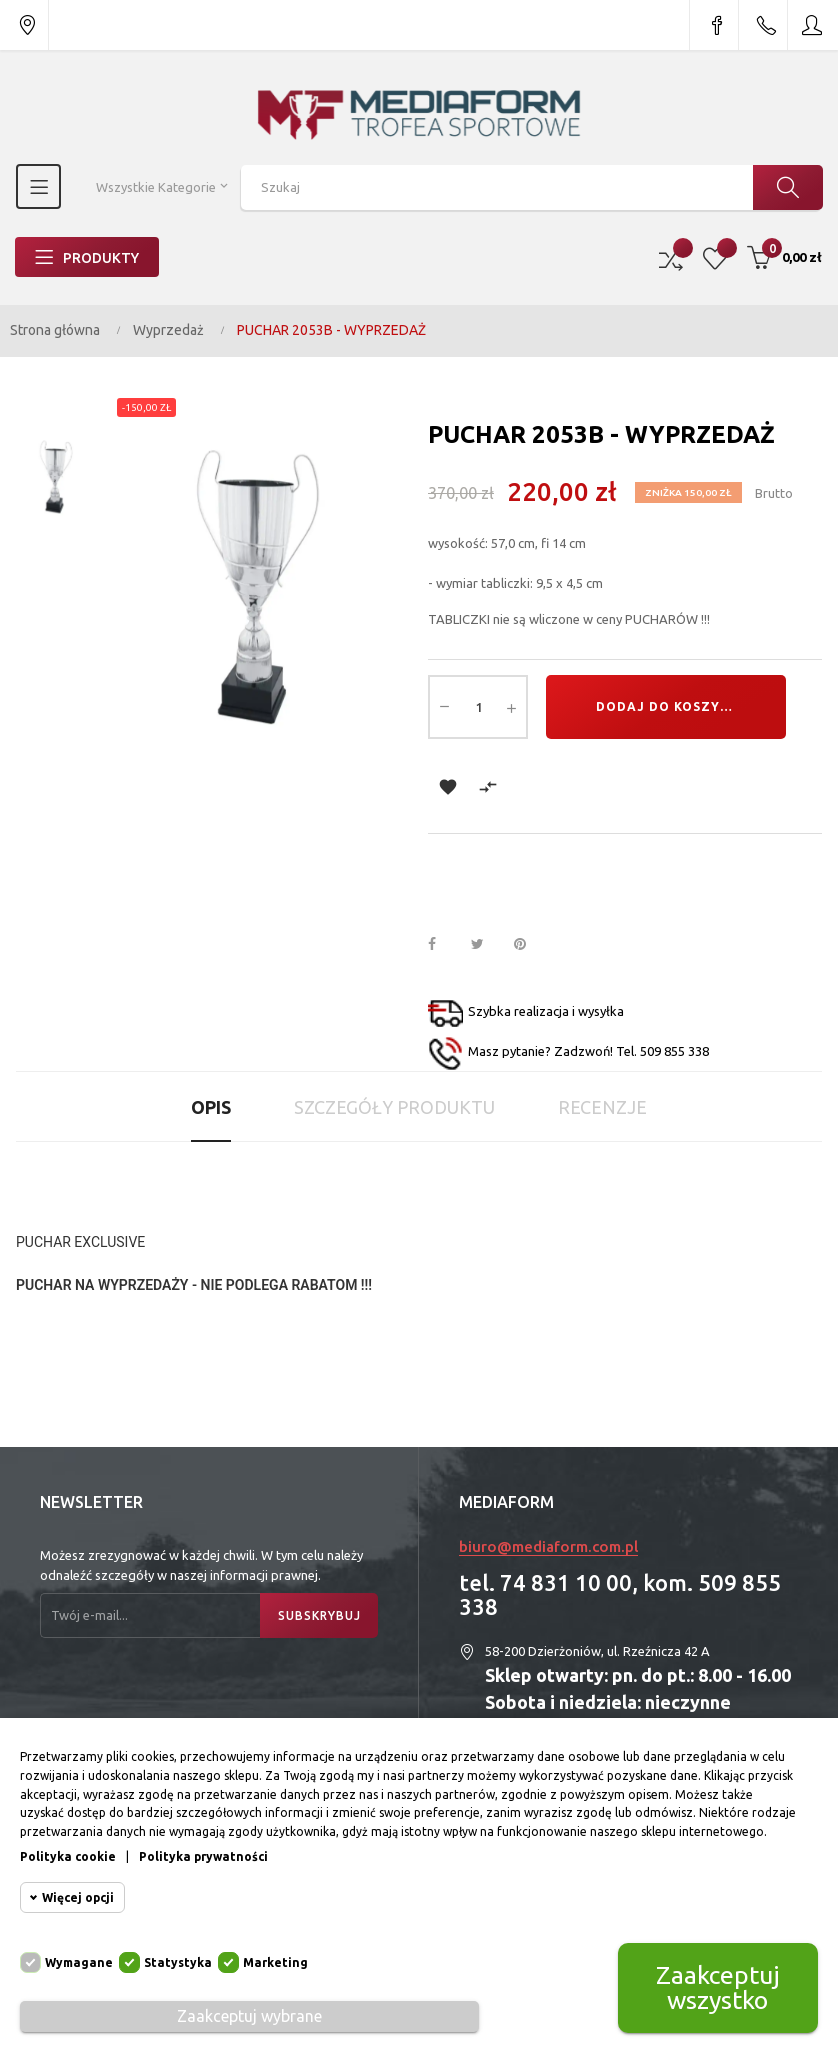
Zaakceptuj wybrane (249, 2016)
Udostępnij (443, 945)
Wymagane (79, 1962)
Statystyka (178, 1962)
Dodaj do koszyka (667, 706)
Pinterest (529, 945)
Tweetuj (486, 945)
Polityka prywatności (203, 1856)
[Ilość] (478, 707)
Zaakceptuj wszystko (718, 1987)
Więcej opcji (78, 1897)
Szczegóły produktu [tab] (394, 1107)
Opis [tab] (211, 1107)
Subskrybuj (319, 1615)
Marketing (275, 1962)
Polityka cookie (68, 1856)
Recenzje (602, 1107)
